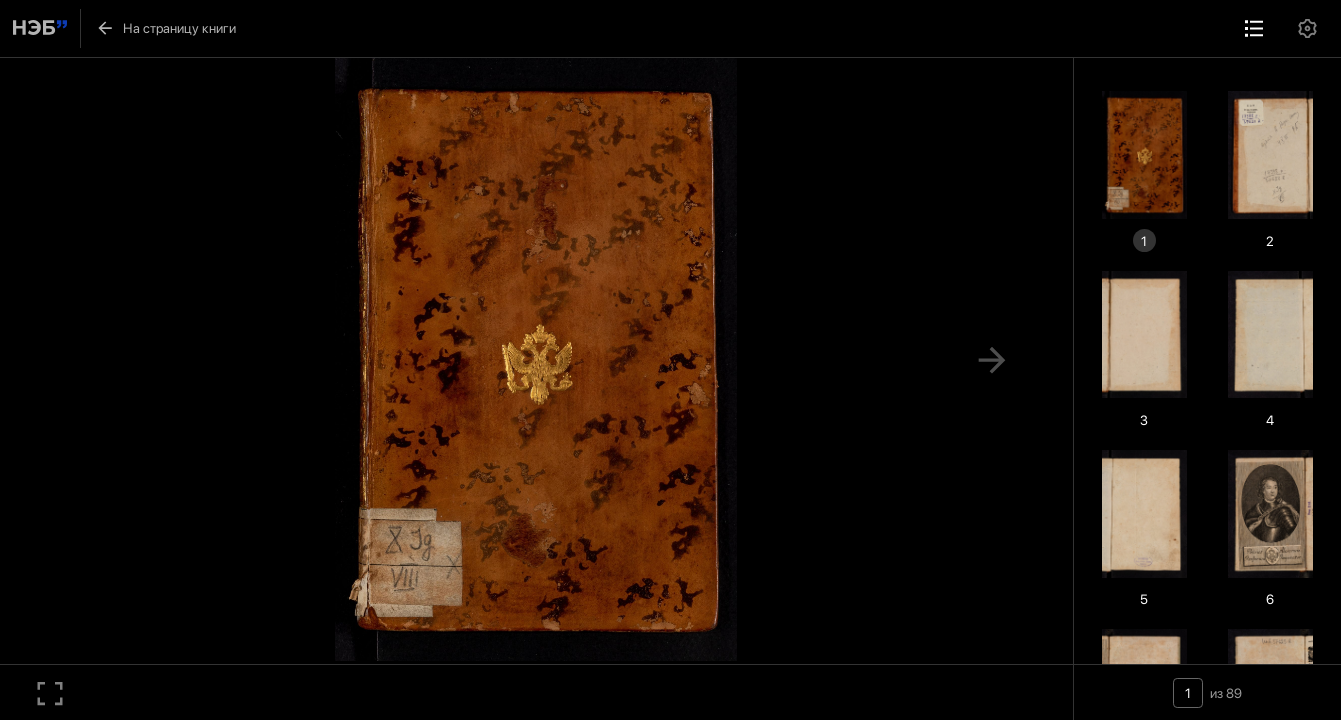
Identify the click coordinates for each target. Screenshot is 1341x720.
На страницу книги (165, 28)
